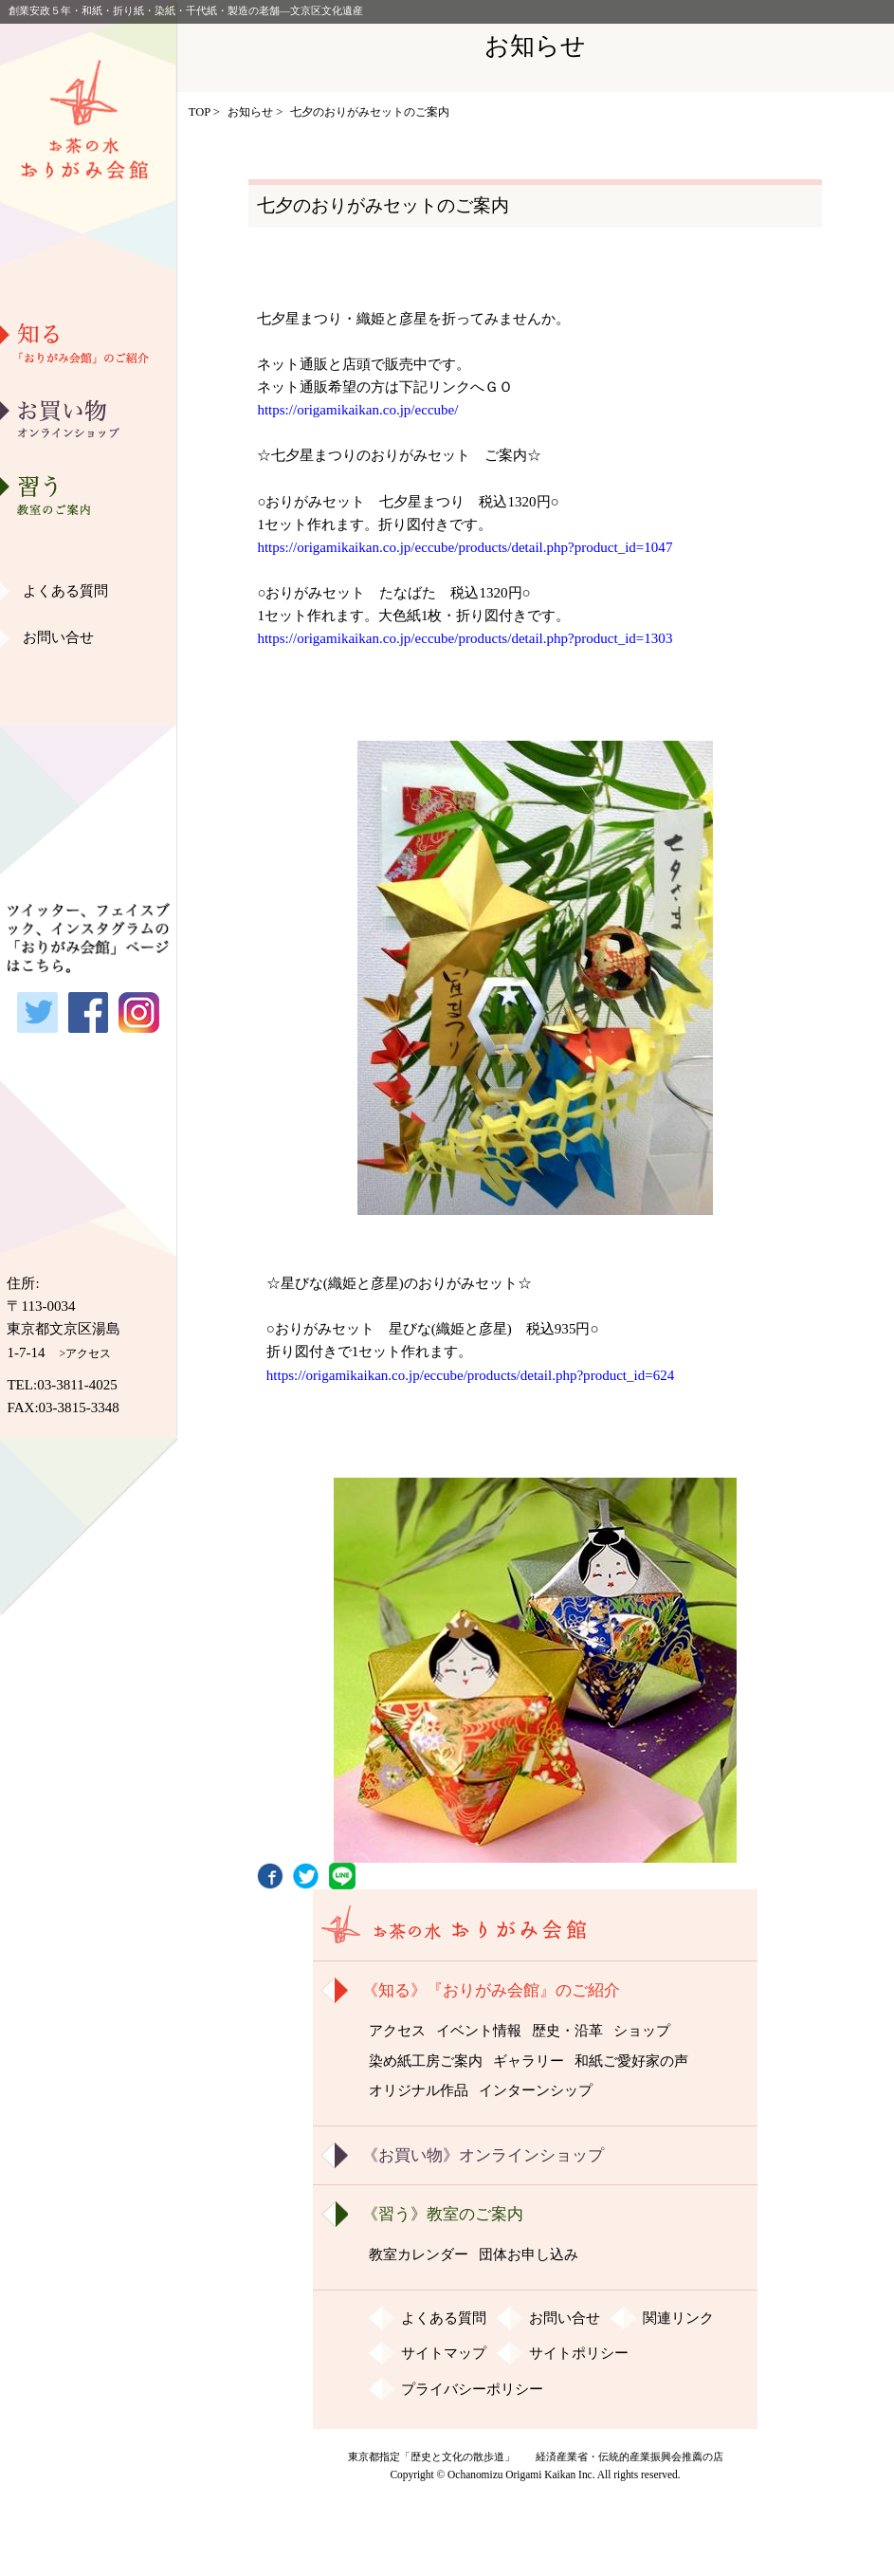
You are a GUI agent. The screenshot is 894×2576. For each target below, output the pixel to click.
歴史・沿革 (88, 446)
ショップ (641, 2030)
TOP (199, 112)
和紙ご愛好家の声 (88, 640)
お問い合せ (58, 637)
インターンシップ (536, 2090)
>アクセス (86, 1353)
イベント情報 (478, 2030)
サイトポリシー (579, 2353)
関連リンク (678, 2318)
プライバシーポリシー (472, 2389)
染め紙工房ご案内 (88, 543)
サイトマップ (443, 2353)
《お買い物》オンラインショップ (483, 2155)
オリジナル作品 (88, 688)
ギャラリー (88, 591)
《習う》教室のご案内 (442, 2214)
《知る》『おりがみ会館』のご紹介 (491, 1990)
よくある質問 (65, 590)
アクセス (397, 2030)
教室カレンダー (418, 2254)
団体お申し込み (528, 2254)
